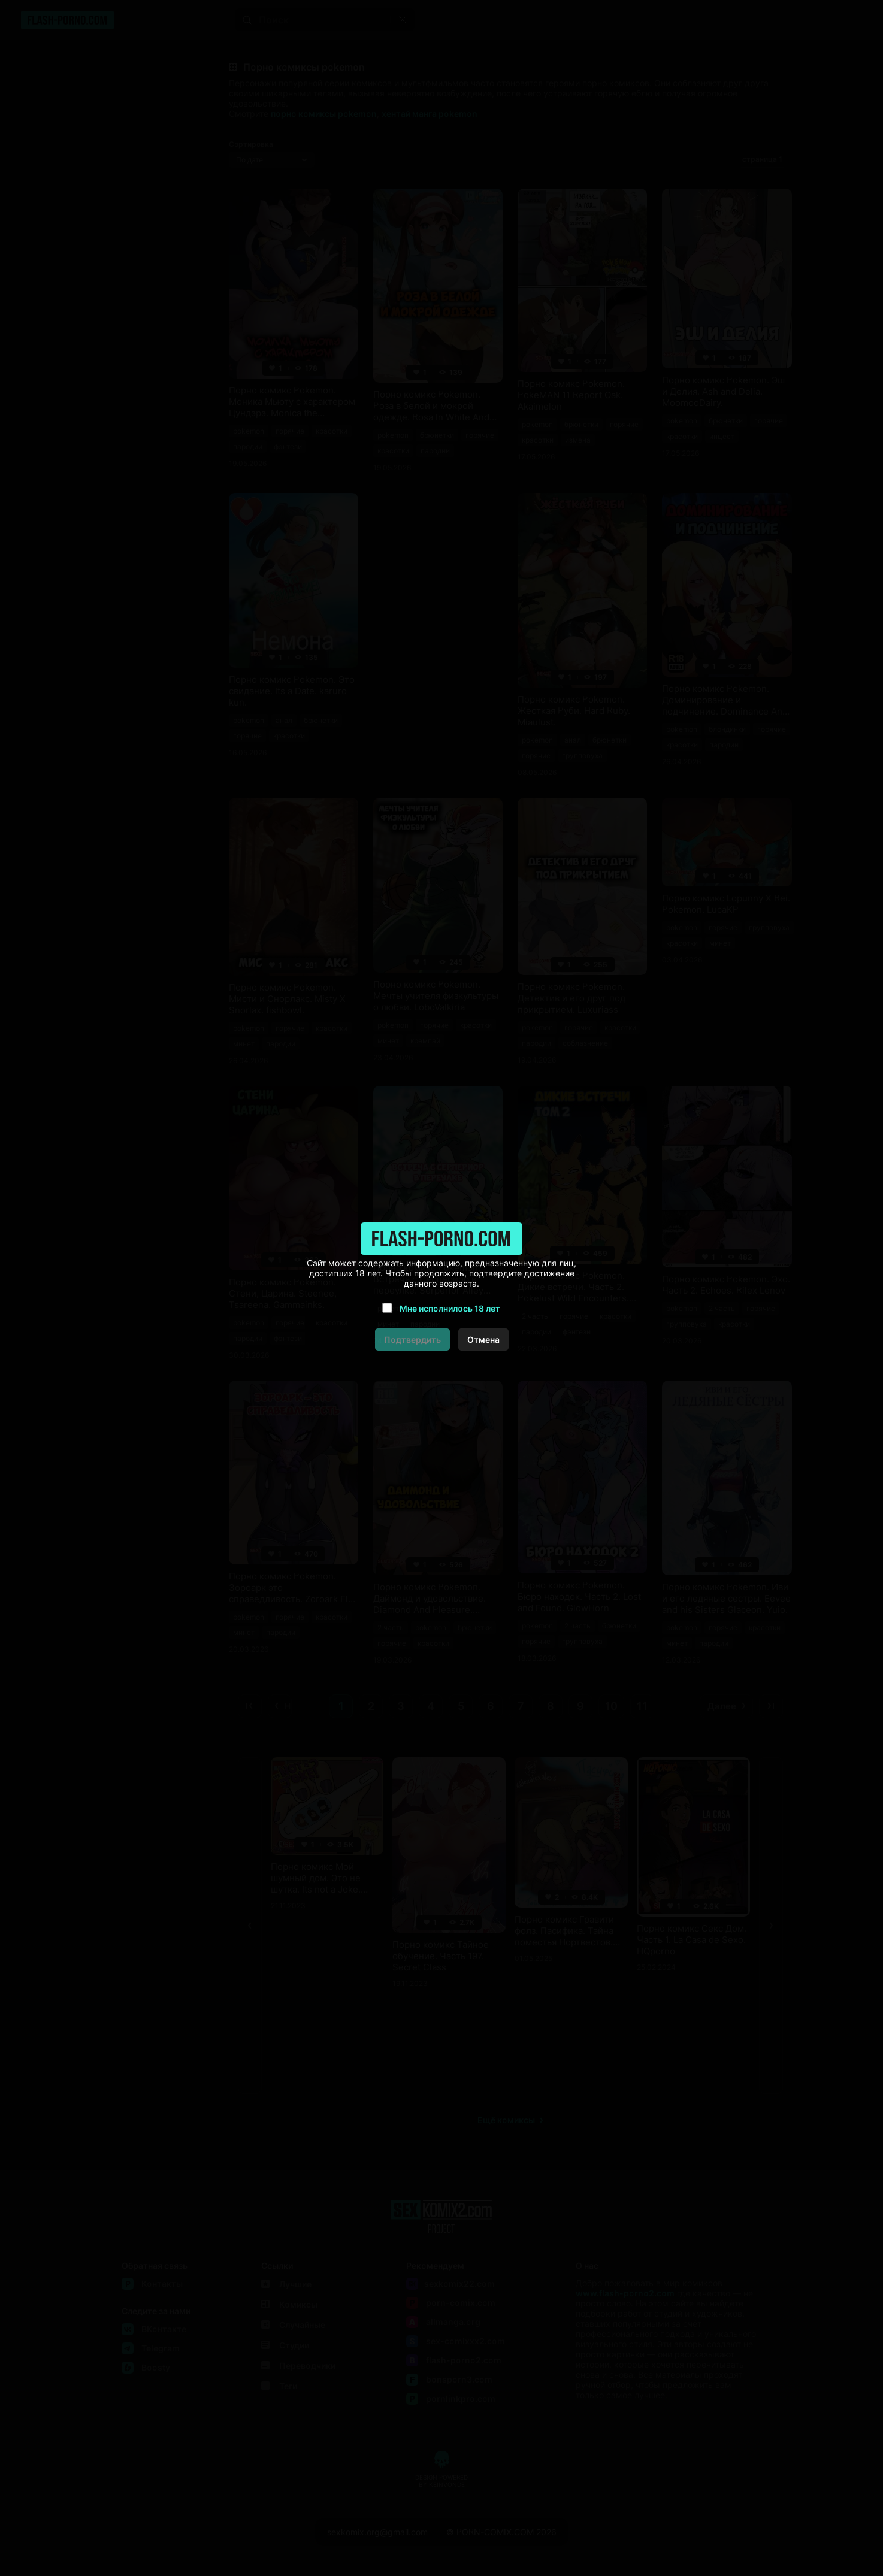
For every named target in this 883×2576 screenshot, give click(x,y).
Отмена (483, 1339)
